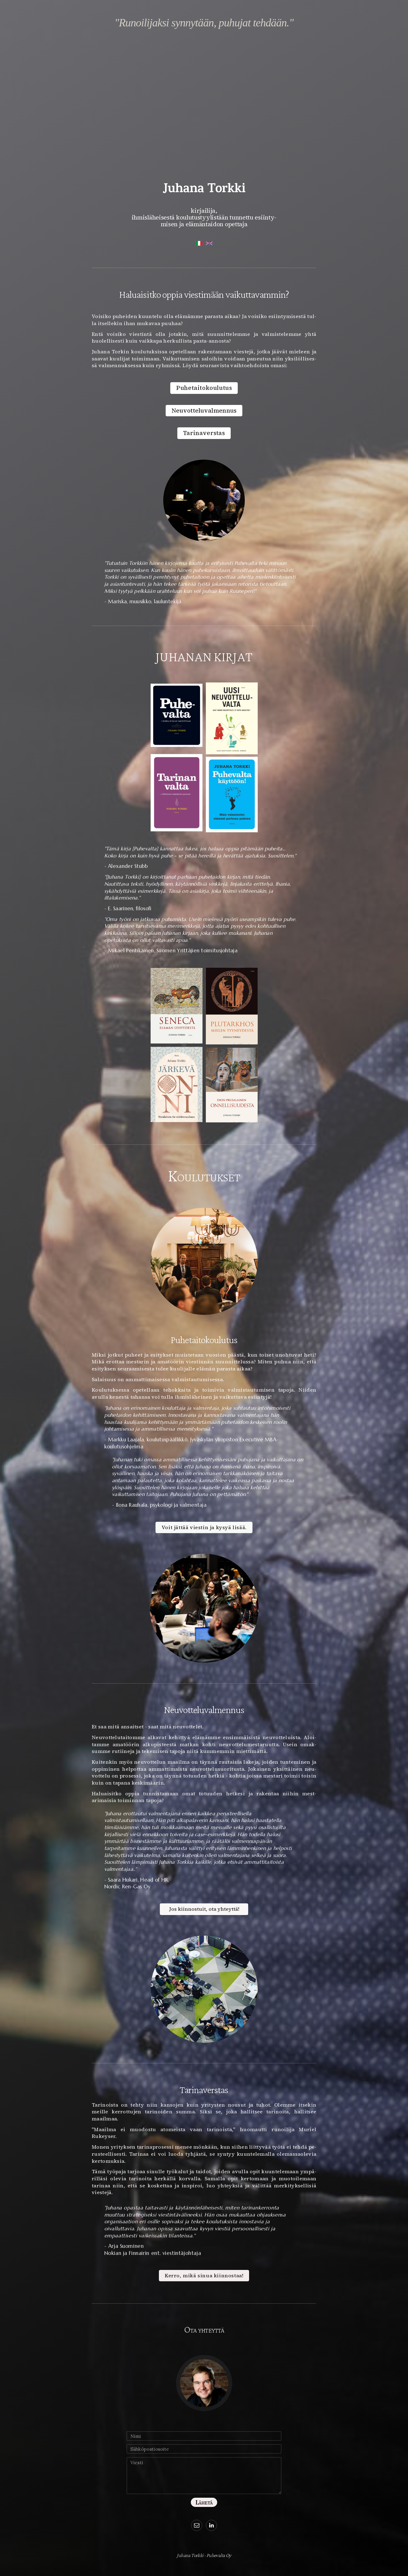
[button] (196, 2525)
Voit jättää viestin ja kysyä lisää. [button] (204, 1527)
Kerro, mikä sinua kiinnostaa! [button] (204, 2275)
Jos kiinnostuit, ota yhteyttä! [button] (204, 1909)
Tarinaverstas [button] (204, 433)
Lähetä (204, 2502)
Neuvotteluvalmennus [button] (204, 410)
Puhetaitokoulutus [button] (204, 388)
